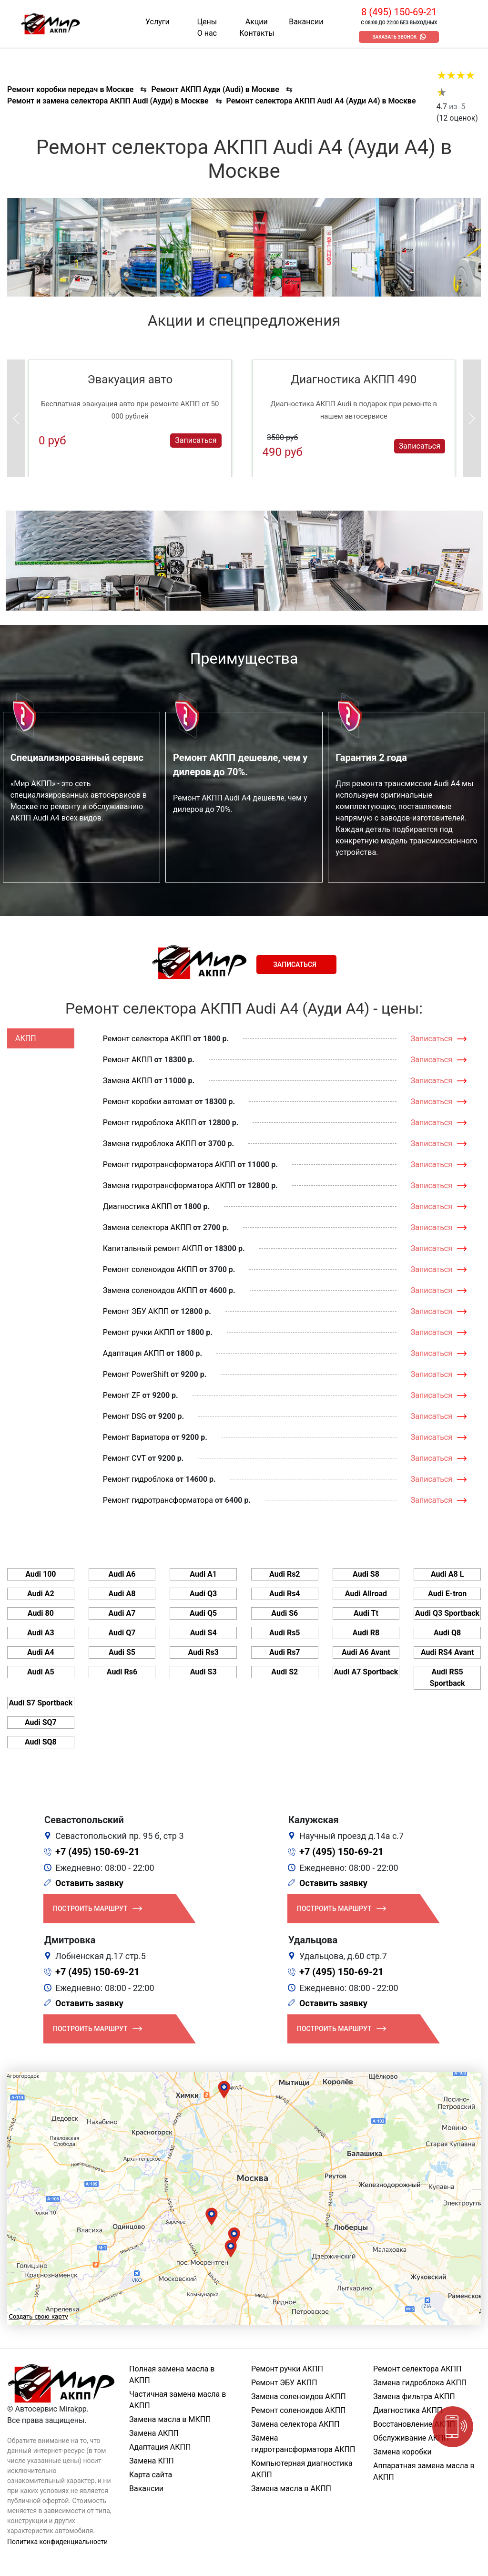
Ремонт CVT (124, 1458)
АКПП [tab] (25, 1038)
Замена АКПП (127, 1080)
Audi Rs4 (284, 1593)
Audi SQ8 (41, 1741)
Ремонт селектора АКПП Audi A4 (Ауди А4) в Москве (321, 100)
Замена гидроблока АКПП (149, 1143)
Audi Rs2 (284, 1574)
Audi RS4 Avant (447, 1652)
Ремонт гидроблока (138, 1479)
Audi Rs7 (284, 1652)
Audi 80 (41, 1613)
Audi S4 (203, 1632)
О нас (207, 33)
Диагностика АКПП (137, 1206)
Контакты (256, 33)
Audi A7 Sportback (366, 1671)
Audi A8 (122, 1593)
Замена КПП (151, 2460)
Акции (256, 21)
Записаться (195, 440)
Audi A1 (203, 1574)
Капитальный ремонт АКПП (153, 1248)
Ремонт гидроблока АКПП (149, 1122)
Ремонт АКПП (127, 1059)
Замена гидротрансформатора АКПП (169, 1185)
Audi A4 (40, 1652)
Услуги (157, 21)
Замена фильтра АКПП (414, 2396)
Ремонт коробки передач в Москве (70, 89)
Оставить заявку (89, 1883)
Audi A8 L (447, 1574)
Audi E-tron (447, 1593)
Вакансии (306, 21)
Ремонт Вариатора (136, 1437)
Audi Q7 (121, 1632)
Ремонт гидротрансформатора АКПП (169, 1164)
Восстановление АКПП (414, 2424)
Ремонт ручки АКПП (139, 1332)
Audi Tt (366, 1613)
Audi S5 (122, 1652)
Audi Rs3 (203, 1652)
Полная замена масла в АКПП (171, 2374)
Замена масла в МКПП (170, 2419)
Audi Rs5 (284, 1632)
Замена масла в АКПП (291, 2488)
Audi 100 (40, 1574)
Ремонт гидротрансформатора (158, 1500)
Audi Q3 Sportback (447, 1613)
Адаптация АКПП (133, 1353)
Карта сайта (150, 2474)
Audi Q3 (203, 1593)
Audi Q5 (203, 1613)
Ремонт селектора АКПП (147, 1038)
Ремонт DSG (124, 1416)
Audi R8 (366, 1632)
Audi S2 (284, 1671)
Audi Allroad (366, 1593)
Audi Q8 (447, 1632)
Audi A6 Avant (366, 1652)
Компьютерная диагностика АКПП (302, 2469)
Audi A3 (40, 1632)
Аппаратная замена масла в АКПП (424, 2471)
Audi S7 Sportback (40, 1702)
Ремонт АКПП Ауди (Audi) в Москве (215, 89)
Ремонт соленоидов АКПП (150, 1269)
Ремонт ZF (122, 1395)
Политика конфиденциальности (57, 2541)
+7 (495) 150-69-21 (97, 1852)
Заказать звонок (394, 37)
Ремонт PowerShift (136, 1374)
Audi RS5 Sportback (447, 1677)
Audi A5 (40, 1671)
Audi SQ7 (41, 1722)
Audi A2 (40, 1593)
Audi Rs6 (122, 1671)
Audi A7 (122, 1613)
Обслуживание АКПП (411, 2438)
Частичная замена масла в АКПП (177, 2400)
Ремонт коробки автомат (148, 1101)
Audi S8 (366, 1574)
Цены (207, 21)
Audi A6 (122, 1574)
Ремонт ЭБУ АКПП (136, 1311)
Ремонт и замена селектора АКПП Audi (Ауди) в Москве (108, 100)
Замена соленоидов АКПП (150, 1290)
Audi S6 (284, 1613)
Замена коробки (402, 2451)
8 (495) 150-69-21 (399, 12)
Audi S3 (203, 1671)
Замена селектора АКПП (147, 1227)
